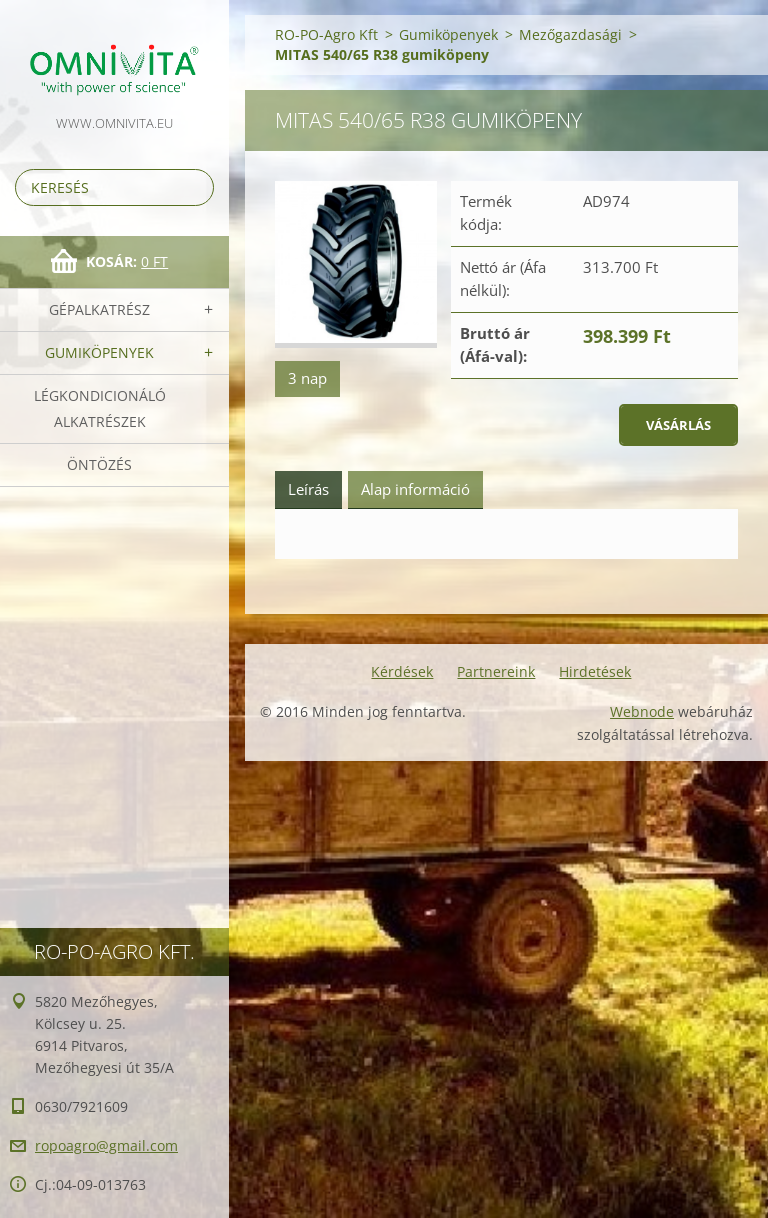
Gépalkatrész (99, 309)
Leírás (308, 489)
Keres (195, 187)
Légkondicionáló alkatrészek (100, 408)
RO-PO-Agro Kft (326, 34)
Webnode (642, 711)
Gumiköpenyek (99, 352)
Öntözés (99, 464)
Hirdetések (595, 671)
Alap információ (415, 489)
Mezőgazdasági (570, 34)
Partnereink (496, 671)
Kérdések (402, 671)
